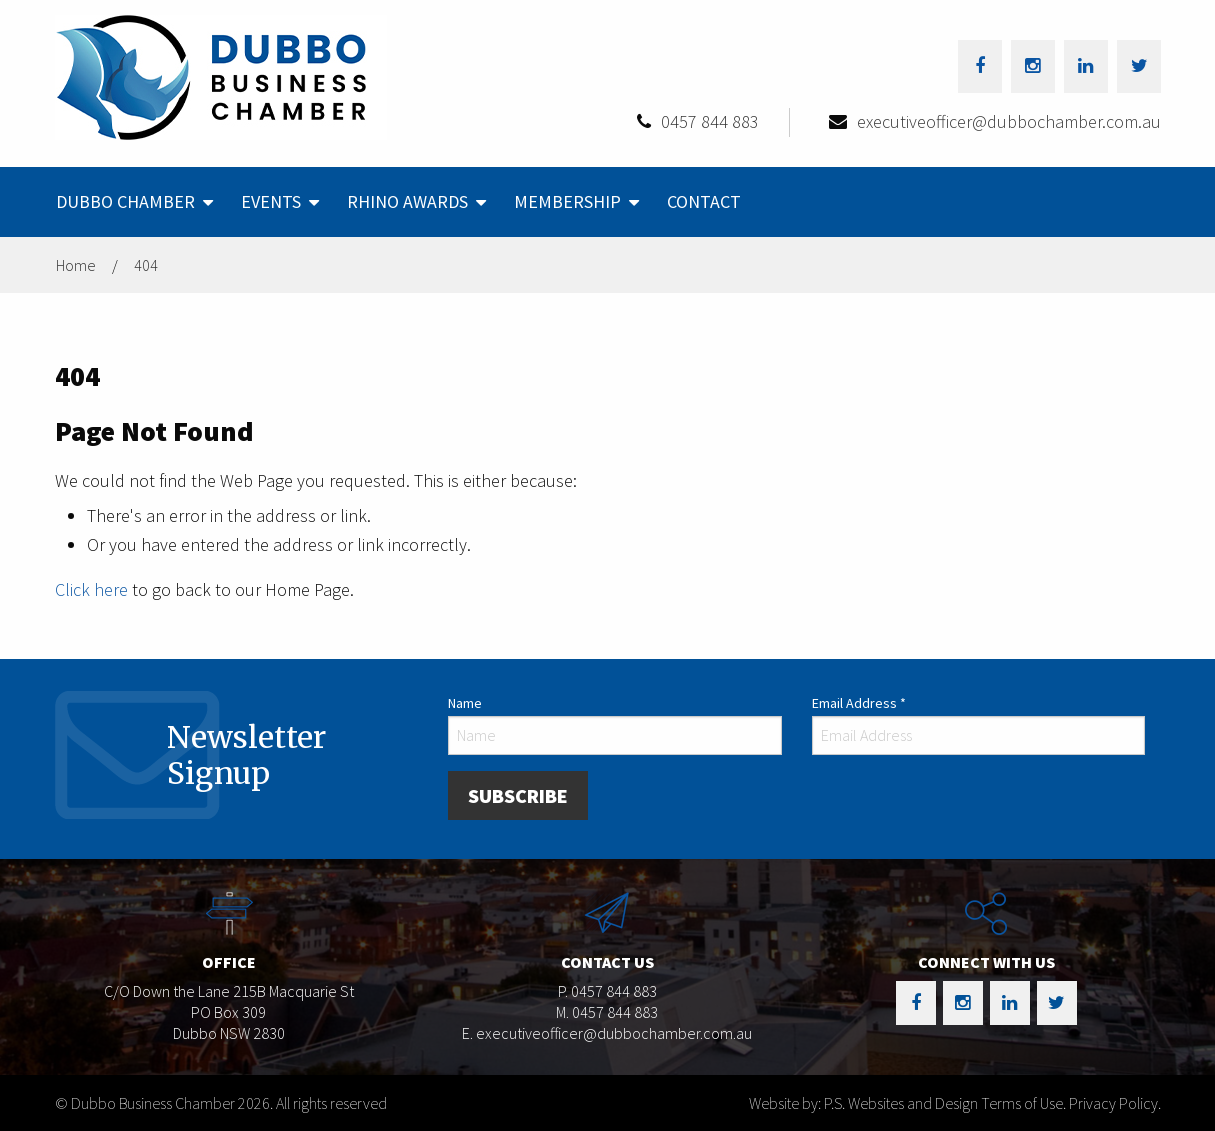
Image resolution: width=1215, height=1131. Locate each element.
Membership (567, 201)
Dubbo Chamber (125, 201)
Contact (704, 201)
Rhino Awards (407, 201)
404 (146, 265)
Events (271, 201)
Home (76, 265)
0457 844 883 (710, 121)
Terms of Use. (1023, 1103)
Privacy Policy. (1115, 1103)
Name (465, 703)
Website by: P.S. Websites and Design (863, 1103)
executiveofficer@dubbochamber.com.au (1009, 121)
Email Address (859, 703)
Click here (91, 589)
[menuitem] (132, 202)
